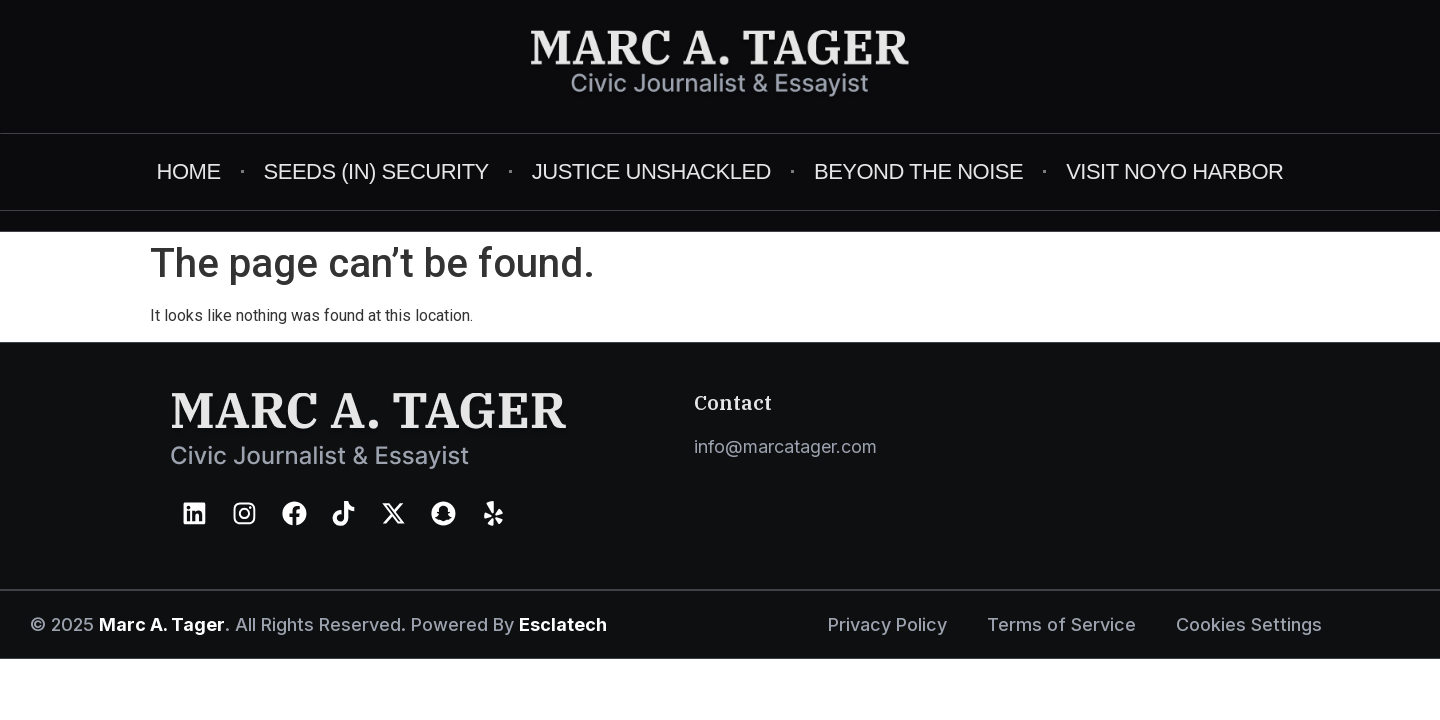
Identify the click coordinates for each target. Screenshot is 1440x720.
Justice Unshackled (651, 171)
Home (189, 171)
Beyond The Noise (918, 171)
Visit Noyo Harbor (1174, 171)
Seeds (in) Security (376, 171)
